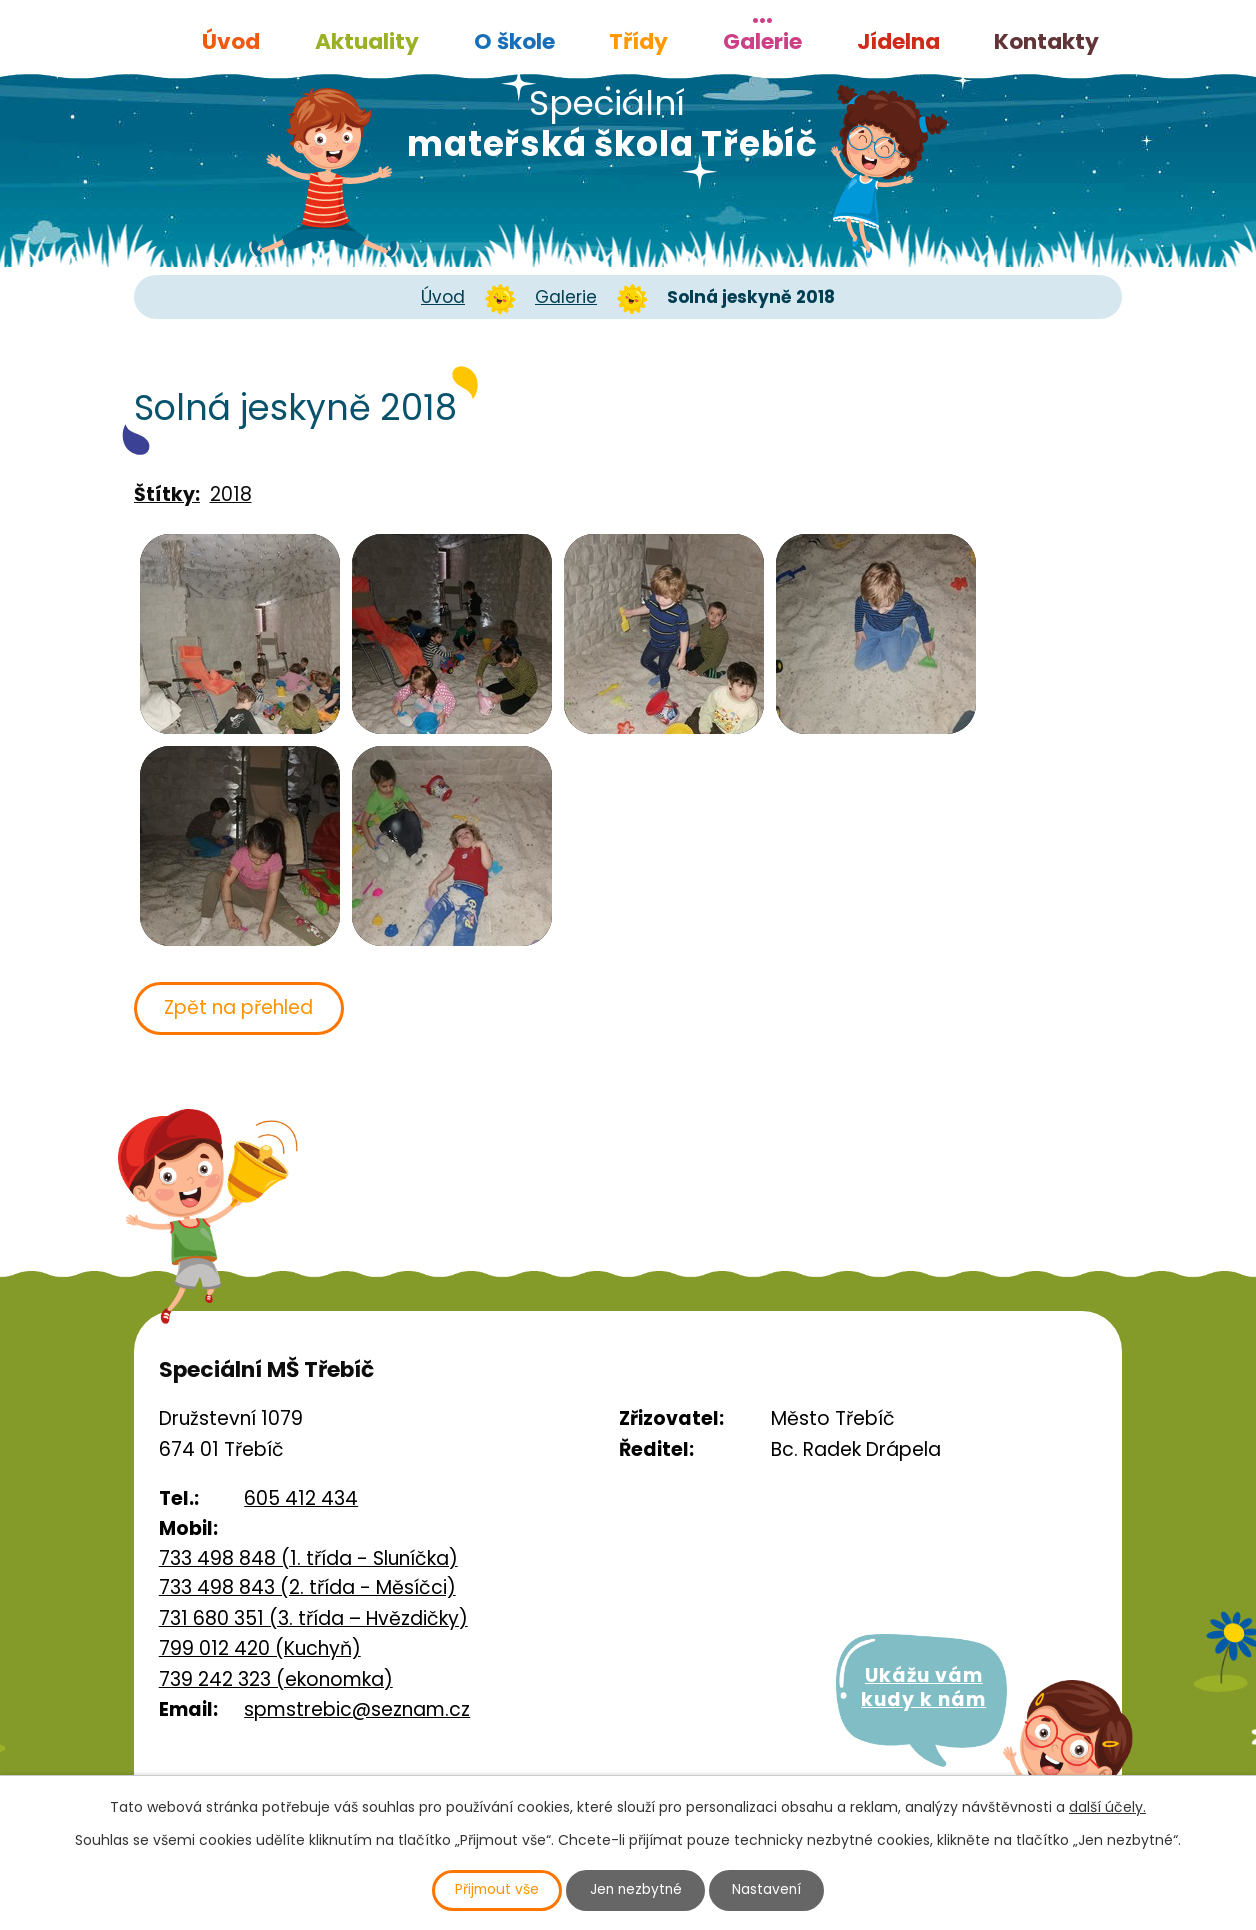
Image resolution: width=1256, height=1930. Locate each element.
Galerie (762, 41)
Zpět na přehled (241, 1007)
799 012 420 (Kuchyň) (260, 1649)
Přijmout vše (494, 1890)
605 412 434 (301, 1498)
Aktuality (367, 41)
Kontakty (1046, 41)
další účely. (1107, 1806)
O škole (514, 41)
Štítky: (167, 494)
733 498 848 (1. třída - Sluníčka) (308, 1558)
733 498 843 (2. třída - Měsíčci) (307, 1588)
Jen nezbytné (636, 1890)
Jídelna (898, 41)
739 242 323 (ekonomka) (276, 1679)
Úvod (231, 41)
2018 (231, 494)
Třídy (638, 41)
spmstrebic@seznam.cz (357, 1709)
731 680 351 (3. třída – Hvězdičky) (313, 1618)
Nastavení (771, 1890)
